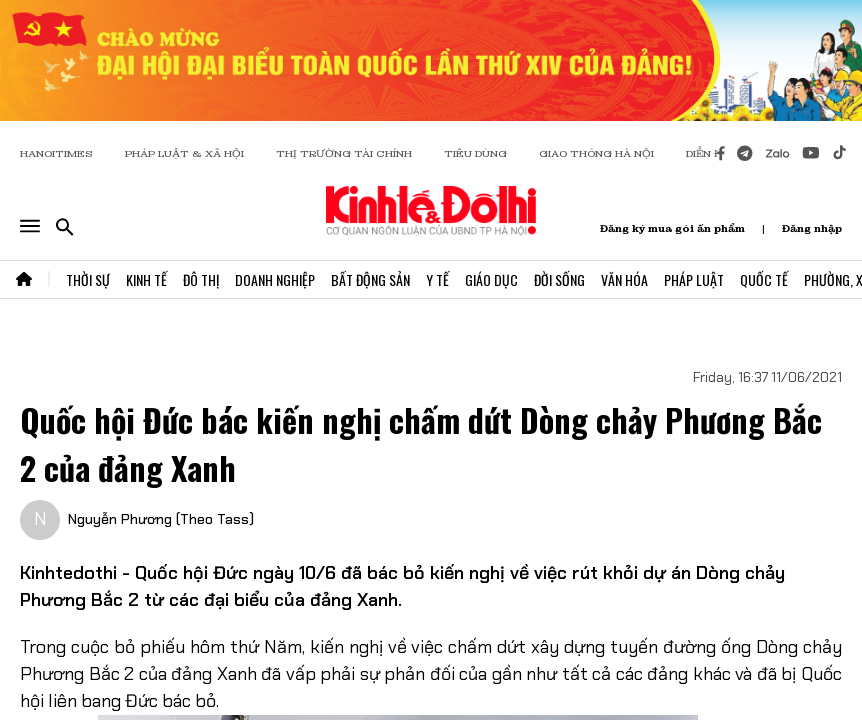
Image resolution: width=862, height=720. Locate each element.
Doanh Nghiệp (275, 279)
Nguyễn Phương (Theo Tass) (161, 519)
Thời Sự (88, 279)
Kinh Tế (146, 279)
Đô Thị (201, 279)
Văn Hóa (624, 279)
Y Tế (437, 279)
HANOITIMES (56, 153)
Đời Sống (559, 279)
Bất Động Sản (370, 279)
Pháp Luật (694, 279)
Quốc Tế (764, 279)
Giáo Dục (491, 279)
